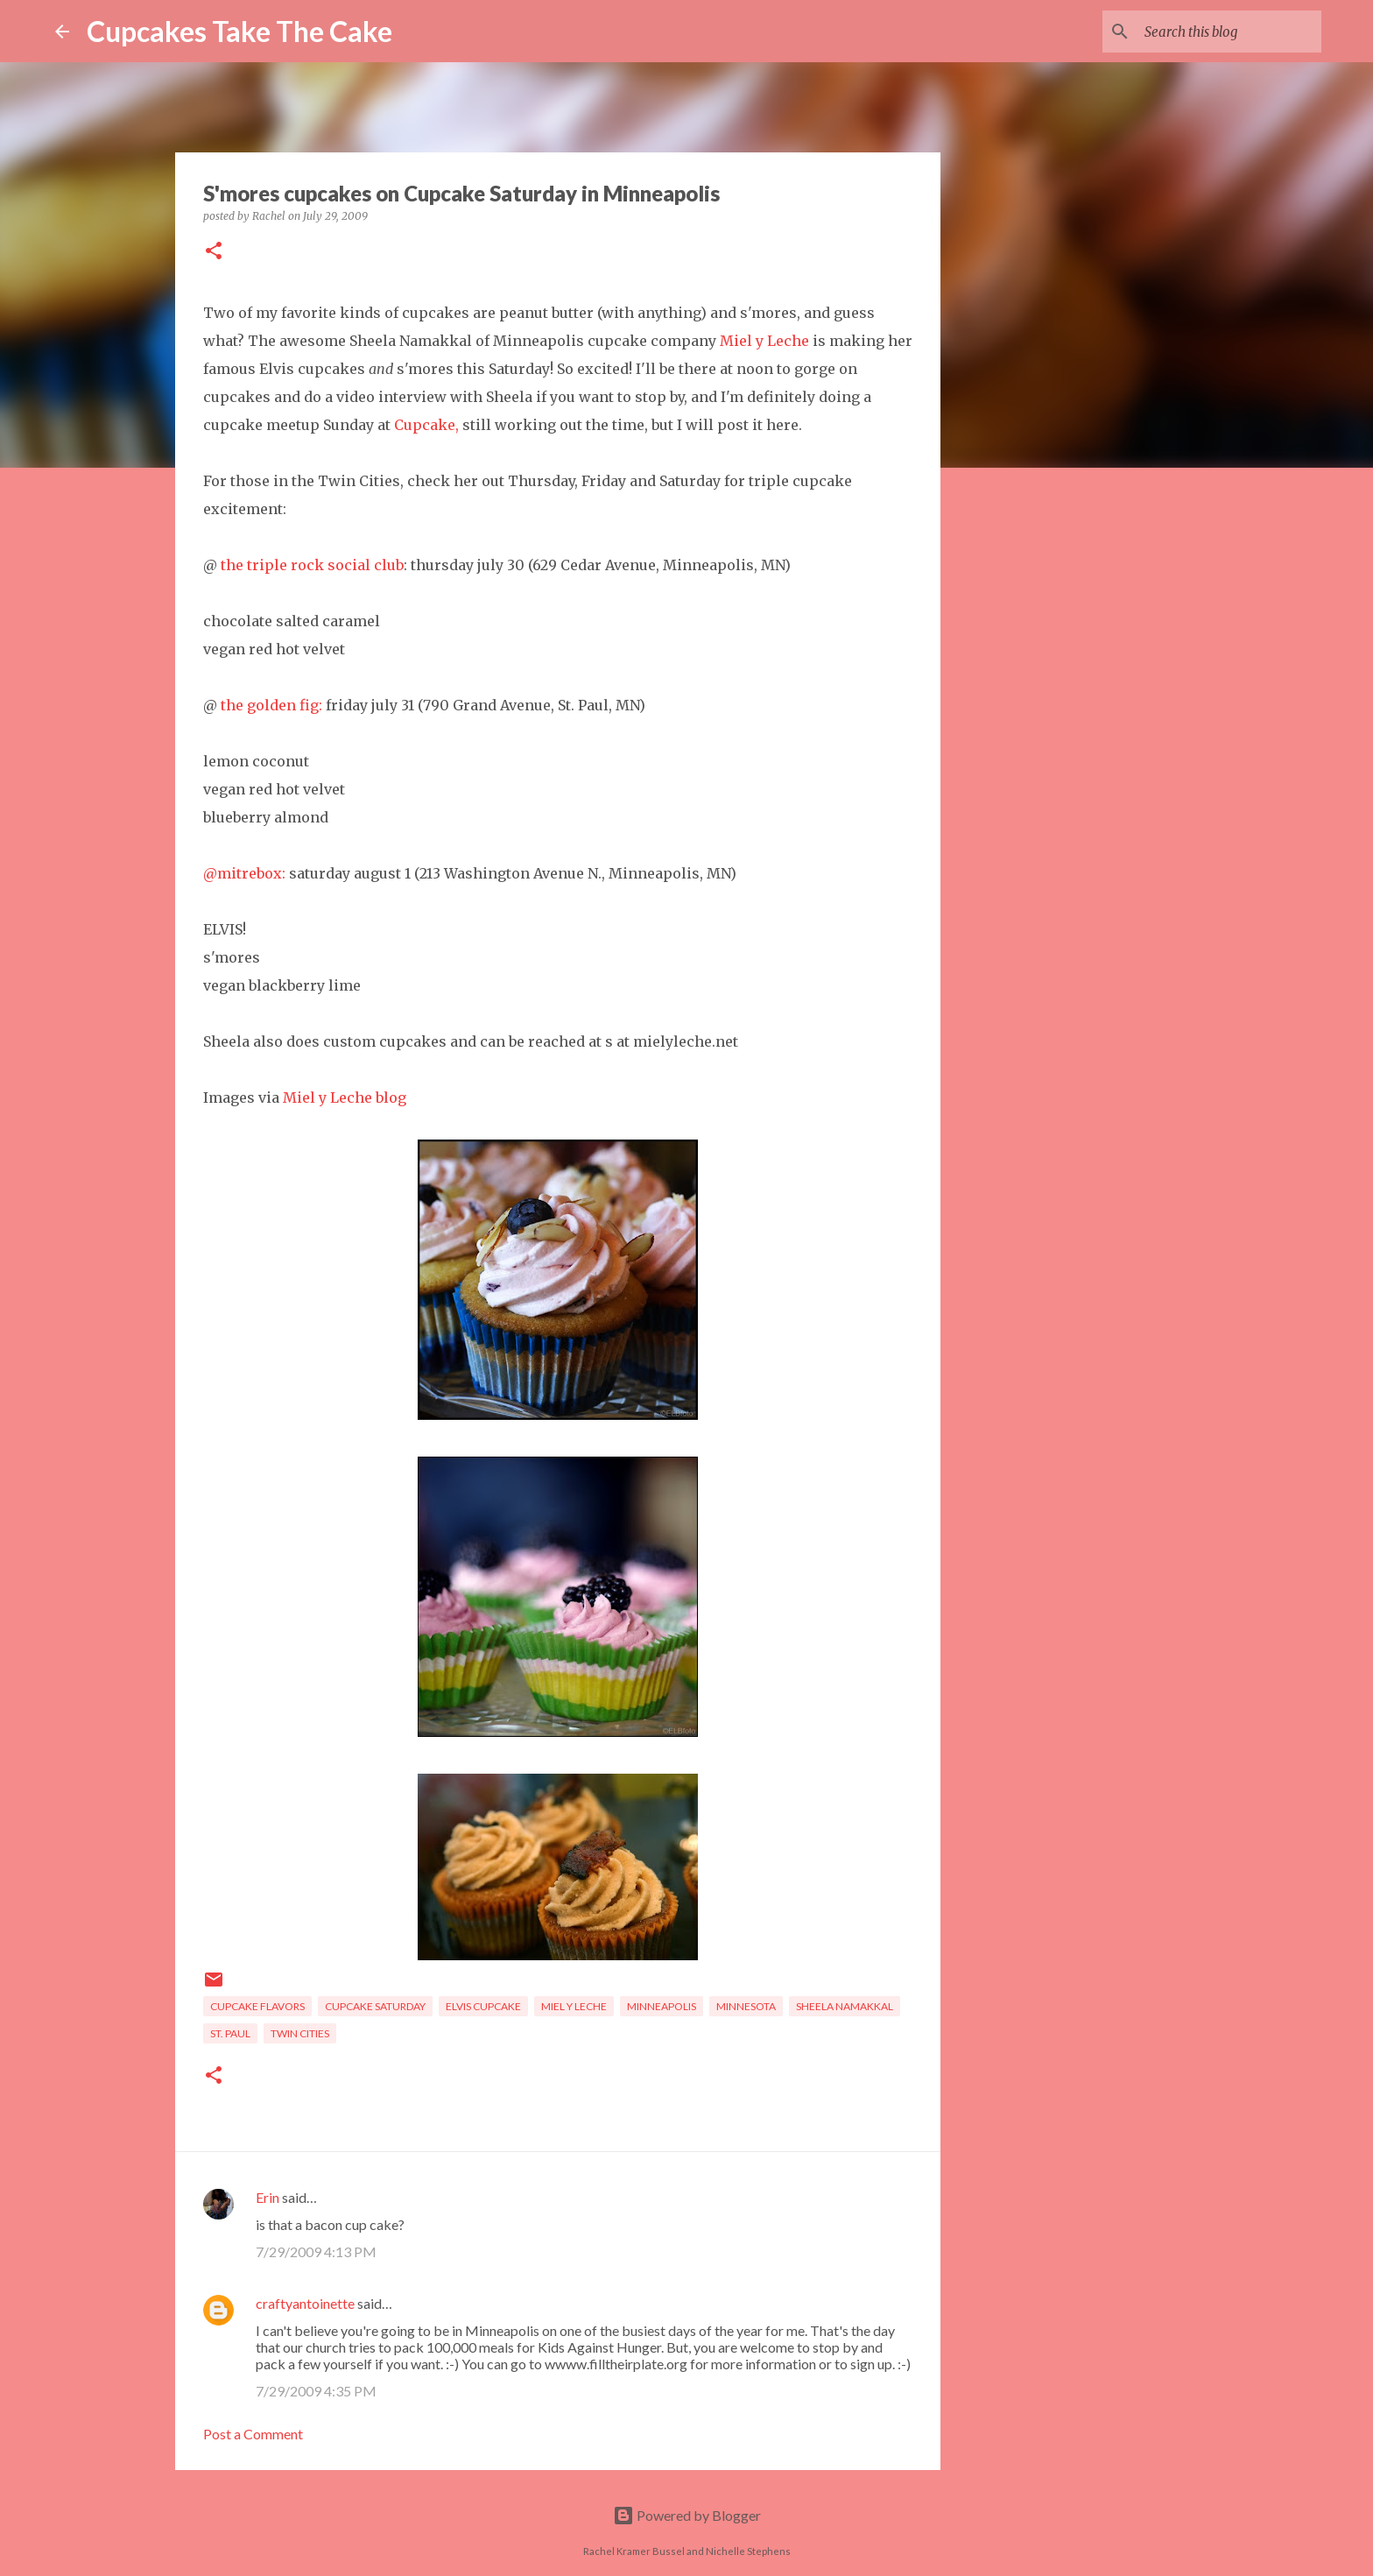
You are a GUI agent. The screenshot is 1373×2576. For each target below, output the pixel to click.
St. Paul (230, 2033)
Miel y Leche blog (344, 1097)
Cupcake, (426, 425)
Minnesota (746, 2006)
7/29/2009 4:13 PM (316, 2251)
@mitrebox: (244, 873)
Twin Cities (300, 2033)
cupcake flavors (257, 2006)
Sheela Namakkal (844, 2006)
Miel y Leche (764, 340)
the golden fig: (271, 705)
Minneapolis (661, 2006)
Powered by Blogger (687, 2515)
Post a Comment (253, 2433)
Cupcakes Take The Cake (239, 31)
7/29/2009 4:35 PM (316, 2390)
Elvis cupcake (483, 2006)
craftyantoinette (305, 2303)
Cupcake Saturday (375, 2006)
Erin (267, 2197)
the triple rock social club (312, 565)
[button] (213, 252)
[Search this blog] (1229, 32)
